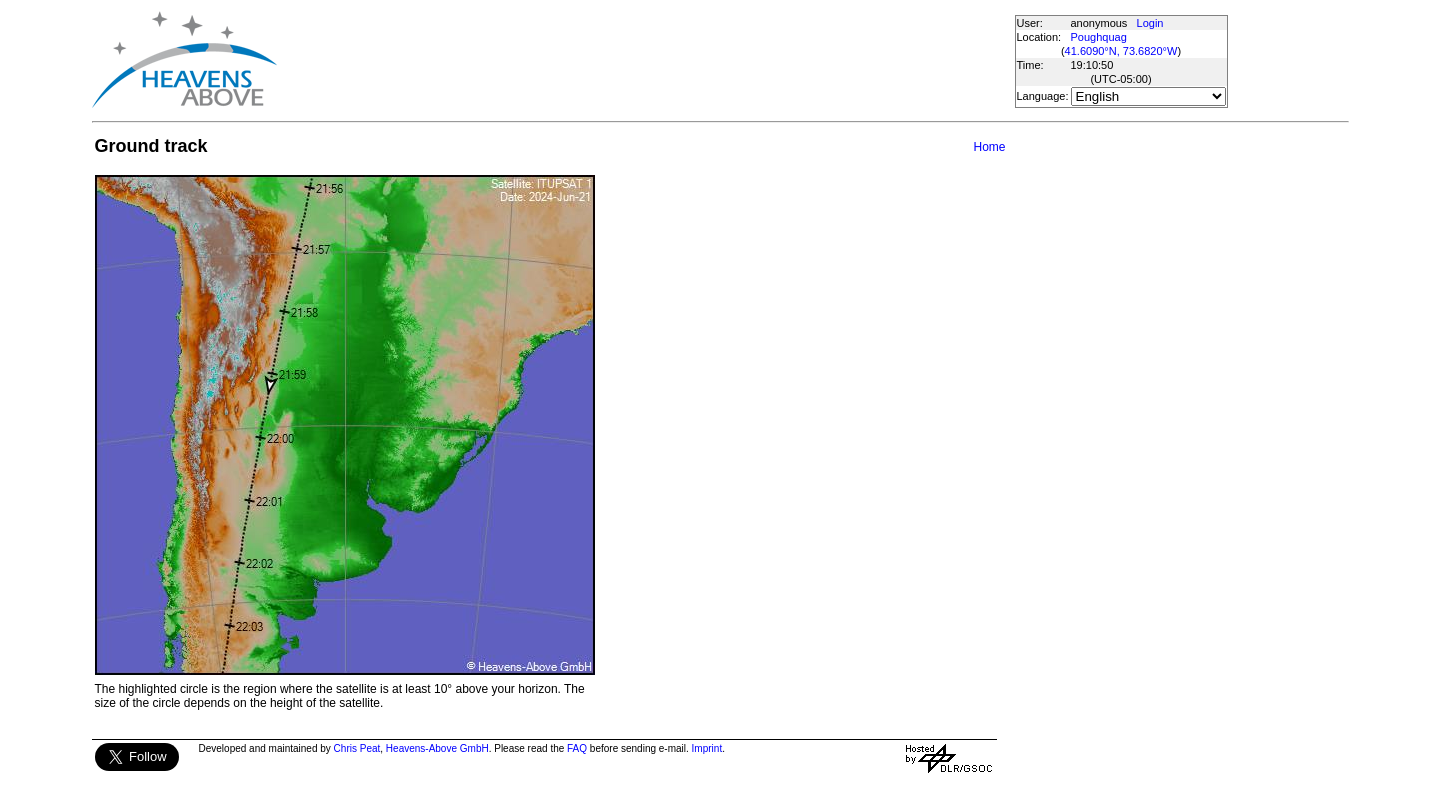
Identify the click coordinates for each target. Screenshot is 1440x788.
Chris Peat (357, 748)
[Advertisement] (645, 60)
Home (989, 147)
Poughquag (1099, 37)
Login (1150, 23)
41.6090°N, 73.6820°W (1121, 51)
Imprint (707, 748)
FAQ (577, 748)
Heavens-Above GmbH (437, 748)
